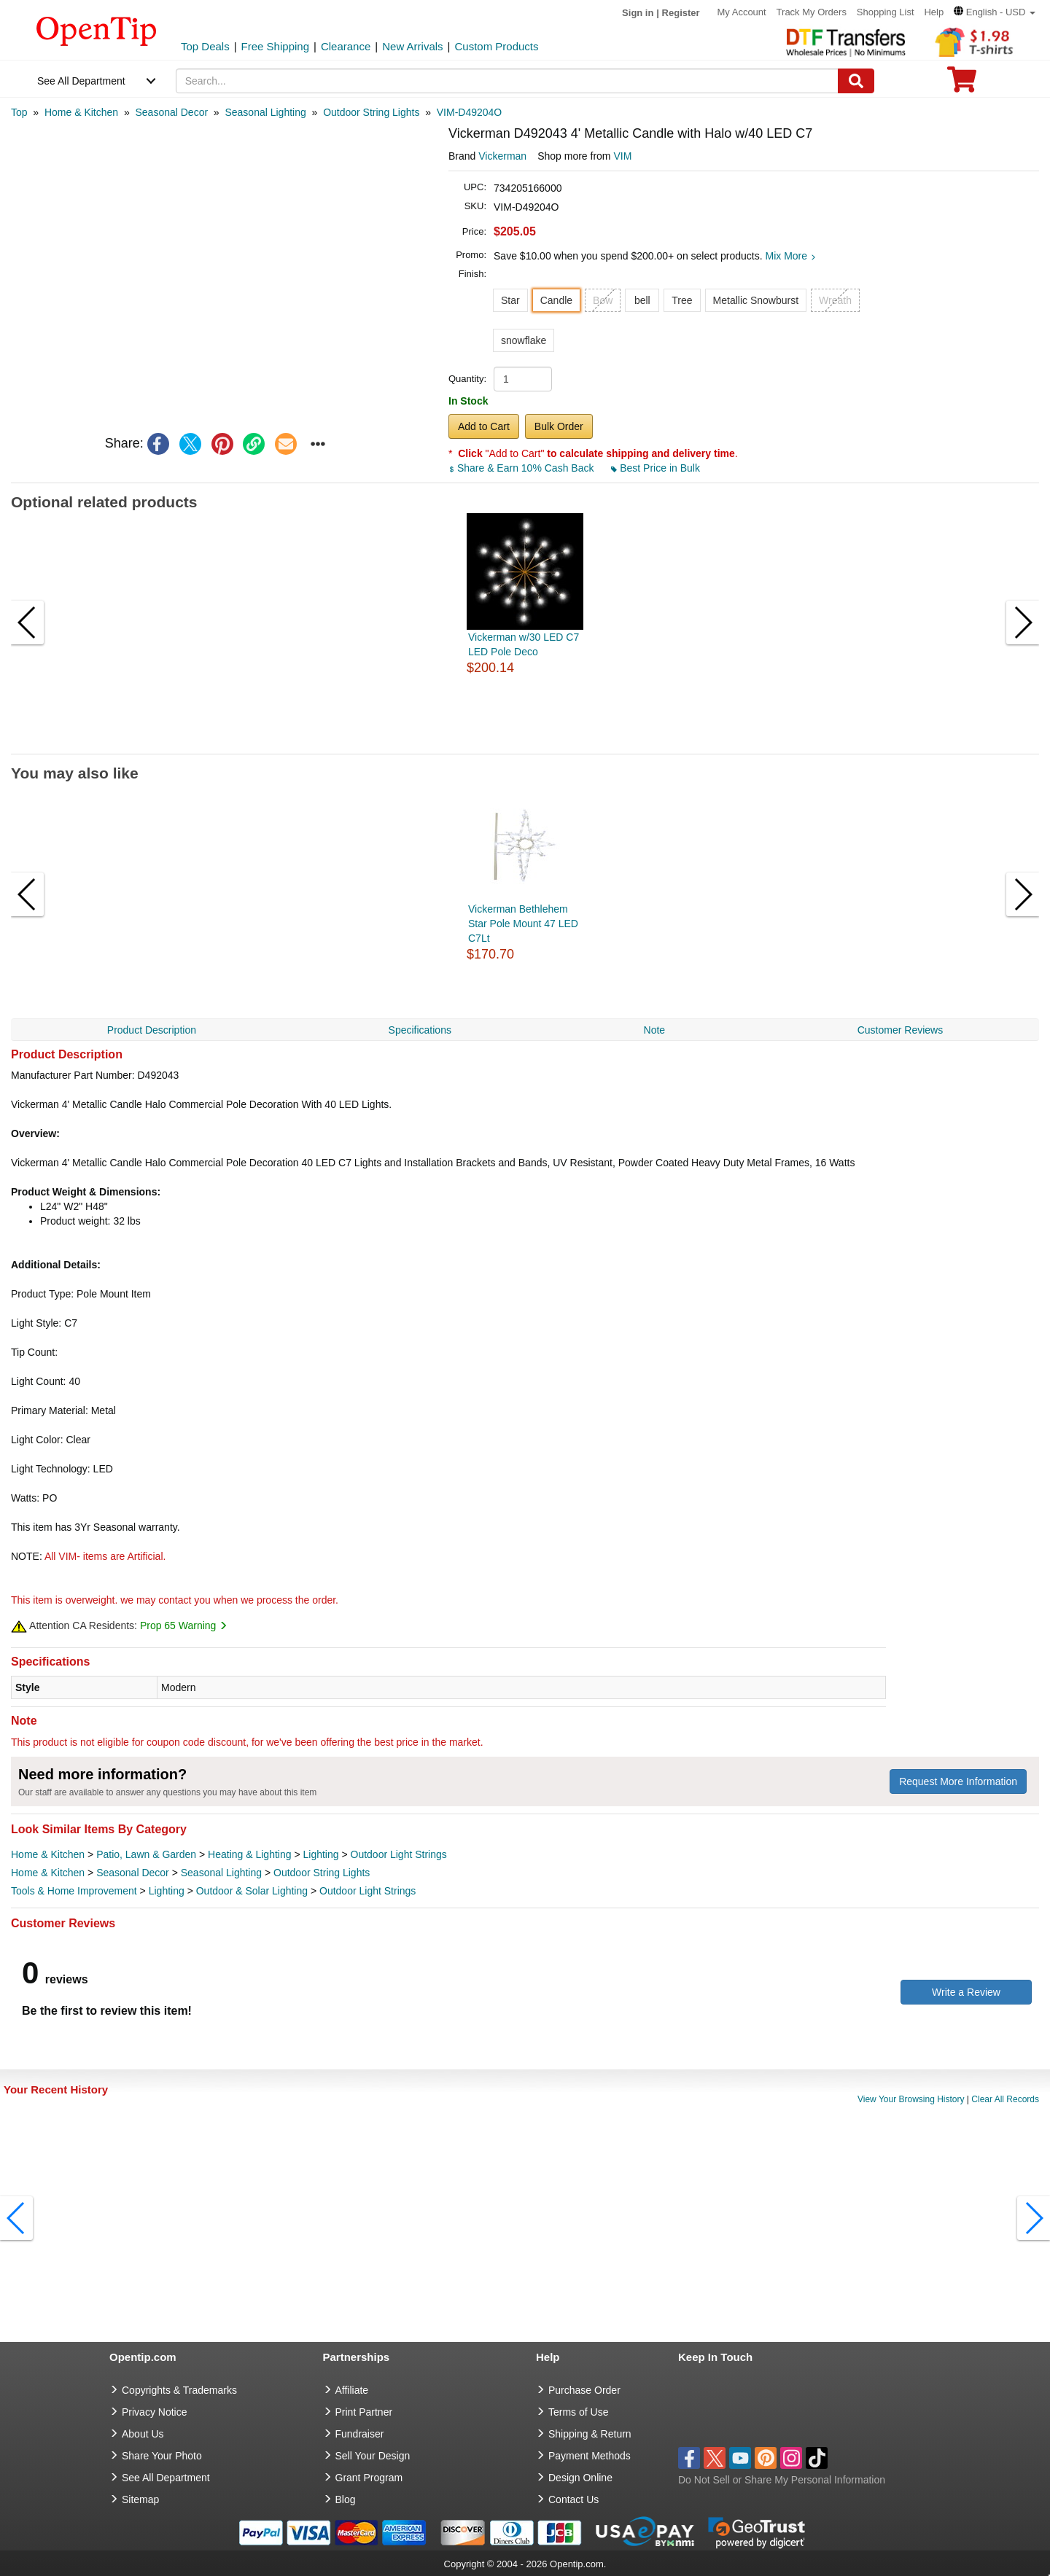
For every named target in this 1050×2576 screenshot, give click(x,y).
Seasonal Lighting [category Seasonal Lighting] (221, 1872)
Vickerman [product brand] (502, 156)
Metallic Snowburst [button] (756, 300)
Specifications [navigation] (420, 1030)
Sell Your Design (373, 2456)
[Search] (856, 81)
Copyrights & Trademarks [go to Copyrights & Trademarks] (179, 2390)
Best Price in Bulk (655, 468)
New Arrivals (412, 46)
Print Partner (364, 2412)
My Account (742, 12)
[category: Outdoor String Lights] (371, 112)
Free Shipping (275, 46)
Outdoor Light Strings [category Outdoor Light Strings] (399, 1854)
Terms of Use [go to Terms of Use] (578, 2412)
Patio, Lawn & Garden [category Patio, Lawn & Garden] (146, 1854)
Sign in (637, 12)
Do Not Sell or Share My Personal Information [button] (781, 2480)
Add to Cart (484, 426)
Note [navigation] (655, 1030)
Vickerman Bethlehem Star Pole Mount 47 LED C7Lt (523, 923)
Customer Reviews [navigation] (900, 1030)
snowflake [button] (523, 340)
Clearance (345, 46)
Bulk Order (558, 426)
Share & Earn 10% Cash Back (522, 468)
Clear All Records (1005, 2099)
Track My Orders (812, 12)
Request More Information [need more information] (958, 1781)
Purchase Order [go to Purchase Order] (584, 2390)
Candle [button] (556, 300)
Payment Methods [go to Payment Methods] (589, 2456)
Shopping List (885, 12)
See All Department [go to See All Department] (166, 2477)
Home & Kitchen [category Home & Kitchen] (48, 1854)
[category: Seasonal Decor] (171, 112)
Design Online (580, 2477)
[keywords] (507, 81)
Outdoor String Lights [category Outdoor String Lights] (321, 1872)
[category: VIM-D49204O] (469, 112)
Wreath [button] (835, 300)
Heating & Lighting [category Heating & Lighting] (249, 1854)
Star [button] (510, 300)
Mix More (791, 256)
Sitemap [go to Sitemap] (140, 2499)
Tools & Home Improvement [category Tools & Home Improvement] (74, 1891)
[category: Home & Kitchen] (81, 112)
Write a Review (966, 1992)
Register (681, 12)
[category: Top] (19, 112)
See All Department (81, 81)
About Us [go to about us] (143, 2434)
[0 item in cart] (961, 84)
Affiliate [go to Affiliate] (352, 2390)
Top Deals (205, 46)
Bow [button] (602, 300)
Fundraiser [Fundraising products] (359, 2434)
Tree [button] (682, 300)
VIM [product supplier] (622, 156)
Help (934, 12)
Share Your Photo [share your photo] (162, 2456)
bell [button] (642, 300)
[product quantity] (523, 379)
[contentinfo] (96, 30)
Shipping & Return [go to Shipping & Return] (589, 2434)
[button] (994, 12)
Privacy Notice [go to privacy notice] (154, 2412)
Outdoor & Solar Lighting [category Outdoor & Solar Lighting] (252, 1891)
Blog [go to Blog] (345, 2499)
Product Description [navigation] (151, 1030)
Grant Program (369, 2477)
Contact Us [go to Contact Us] (573, 2499)
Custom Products (496, 46)
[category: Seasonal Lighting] (265, 112)
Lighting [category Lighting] (320, 1854)
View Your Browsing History (911, 2099)
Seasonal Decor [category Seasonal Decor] (132, 1872)
